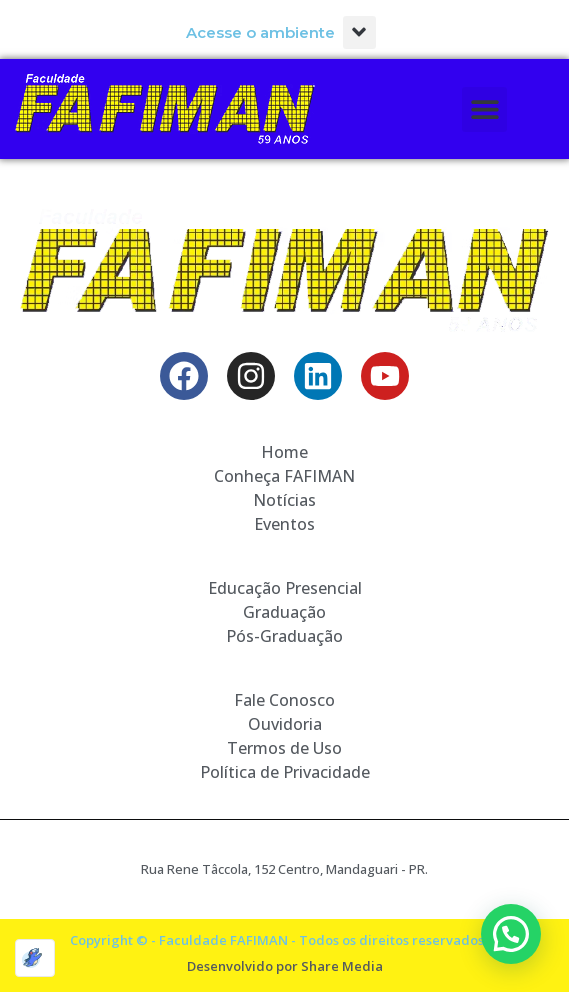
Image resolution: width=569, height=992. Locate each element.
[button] (359, 32)
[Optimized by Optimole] (35, 958)
